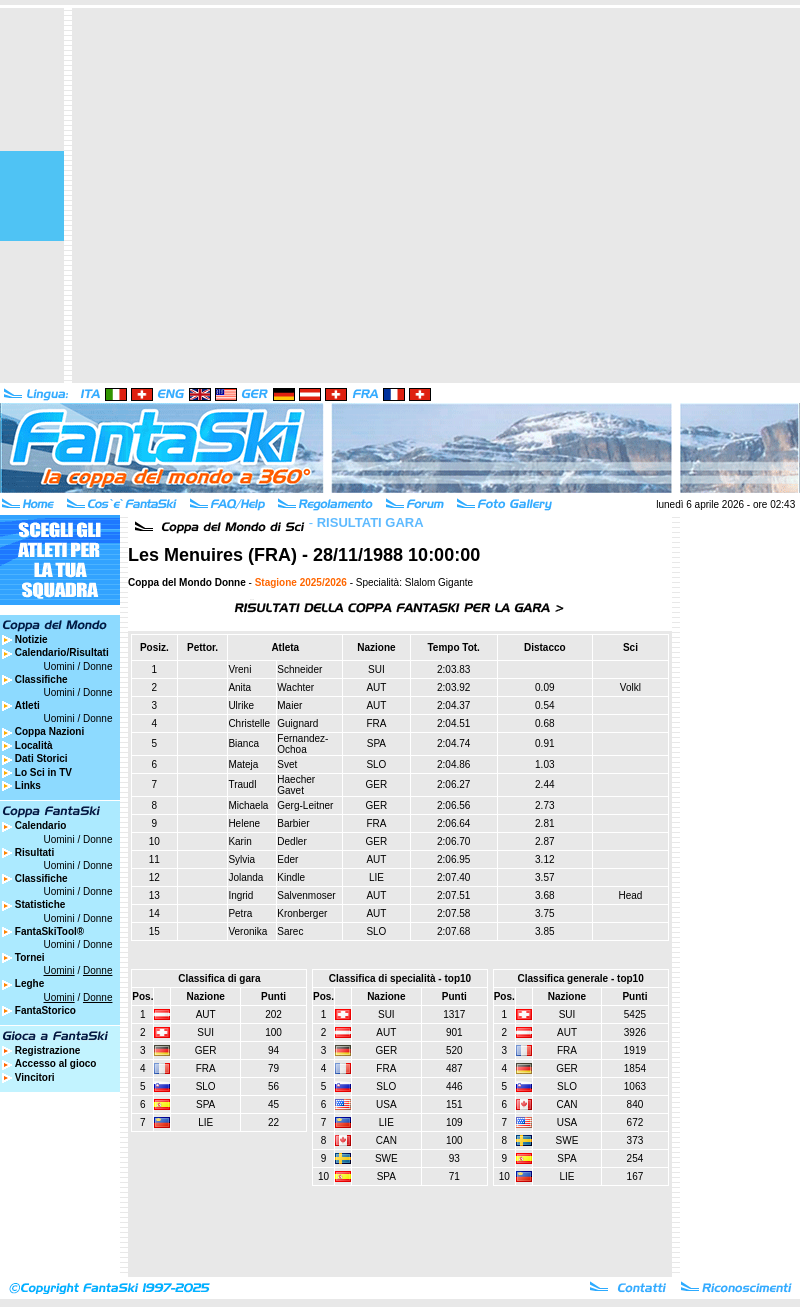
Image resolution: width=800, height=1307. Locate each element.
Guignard (297, 723)
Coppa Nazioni (49, 731)
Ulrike (241, 705)
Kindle (291, 877)
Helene (244, 823)
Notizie (31, 639)
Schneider (299, 669)
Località (34, 745)
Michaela (248, 805)
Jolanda (245, 877)
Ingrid (240, 895)
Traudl (242, 784)
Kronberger (302, 913)
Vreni (239, 669)
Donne (97, 666)
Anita (239, 687)
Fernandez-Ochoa (302, 744)
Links (28, 785)
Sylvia (241, 859)
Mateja (243, 764)
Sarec (290, 931)
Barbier (293, 823)
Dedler (291, 841)
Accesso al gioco (56, 1063)
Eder (287, 859)
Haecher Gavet (296, 785)
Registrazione (48, 1050)
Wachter (295, 687)
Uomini (59, 666)
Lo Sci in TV (43, 772)
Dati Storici (41, 758)
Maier (289, 705)
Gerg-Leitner (305, 805)
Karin (239, 841)
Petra (240, 913)
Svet (287, 764)
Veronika (247, 931)
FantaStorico (45, 1010)
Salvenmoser (306, 895)
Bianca (243, 743)
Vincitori (35, 1077)
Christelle (249, 723)
